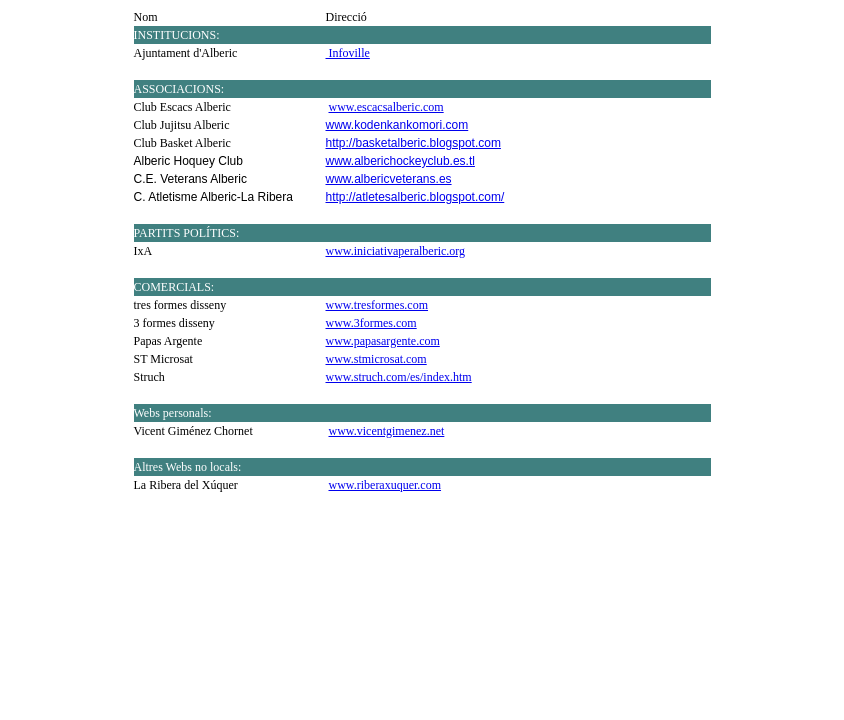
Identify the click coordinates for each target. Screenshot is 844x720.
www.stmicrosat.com (376, 359)
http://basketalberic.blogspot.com (413, 143)
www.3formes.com (371, 323)
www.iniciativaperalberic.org (396, 251)
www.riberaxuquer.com (385, 485)
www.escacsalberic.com (386, 107)
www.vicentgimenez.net (387, 431)
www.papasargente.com (383, 341)
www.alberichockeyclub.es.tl (400, 161)
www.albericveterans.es (389, 179)
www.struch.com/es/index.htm (399, 377)
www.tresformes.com (377, 305)
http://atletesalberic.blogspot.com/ (415, 197)
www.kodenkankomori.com (397, 125)
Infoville (348, 53)
